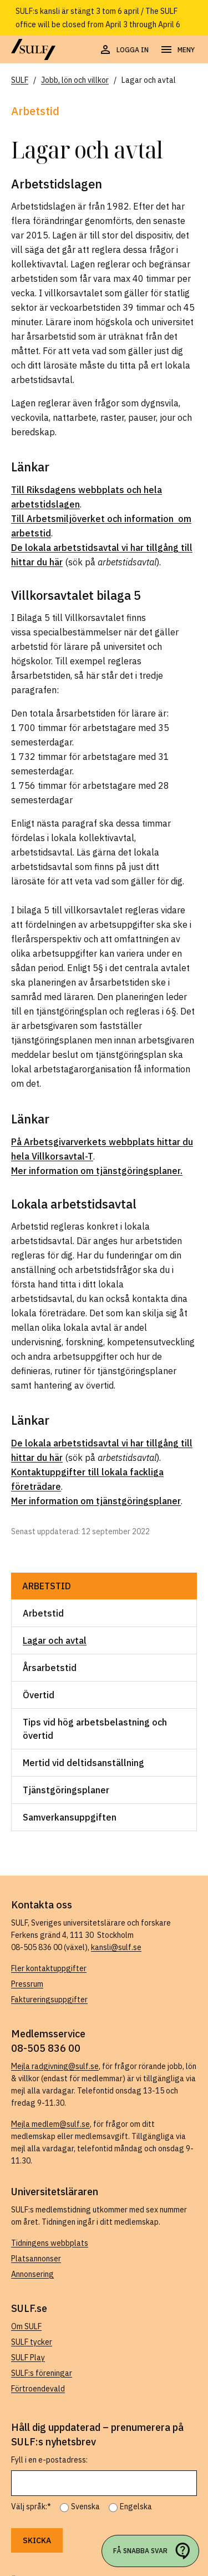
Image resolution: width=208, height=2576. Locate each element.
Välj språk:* (31, 2507)
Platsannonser (36, 2259)
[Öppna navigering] (177, 50)
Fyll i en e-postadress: (49, 2460)
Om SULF (26, 2326)
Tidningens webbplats (49, 2243)
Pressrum (27, 1984)
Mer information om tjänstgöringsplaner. (96, 1170)
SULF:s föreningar (41, 2373)
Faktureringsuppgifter (49, 2000)
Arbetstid (46, 1586)
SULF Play (28, 2358)
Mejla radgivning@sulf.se (55, 2066)
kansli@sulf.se (116, 1947)
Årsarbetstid (50, 1667)
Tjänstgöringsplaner (66, 1790)
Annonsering (32, 2274)
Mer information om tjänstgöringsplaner (96, 1500)
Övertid (38, 1694)
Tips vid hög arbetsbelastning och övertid (95, 1729)
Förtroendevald (38, 2389)
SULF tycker (31, 2342)
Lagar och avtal (55, 1640)
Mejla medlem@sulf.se (50, 2124)
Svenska (85, 2507)
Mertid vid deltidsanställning (83, 1762)
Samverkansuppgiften (69, 1817)
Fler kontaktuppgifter (49, 1968)
